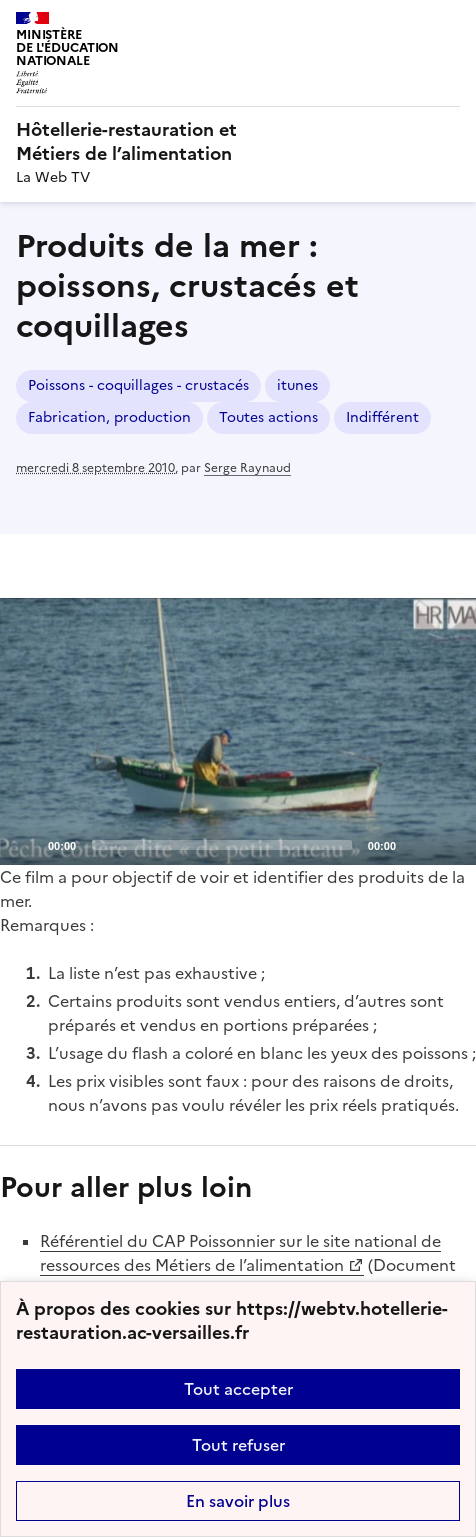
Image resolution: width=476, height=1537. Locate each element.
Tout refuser (238, 1445)
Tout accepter (238, 1389)
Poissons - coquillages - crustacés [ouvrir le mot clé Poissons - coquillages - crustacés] (138, 385)
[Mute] (417, 844)
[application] (238, 732)
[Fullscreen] (449, 844)
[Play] (238, 731)
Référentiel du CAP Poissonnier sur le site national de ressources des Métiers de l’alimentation (240, 1253)
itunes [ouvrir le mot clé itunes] (297, 385)
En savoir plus (238, 1501)
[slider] (222, 845)
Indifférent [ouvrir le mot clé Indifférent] (382, 417)
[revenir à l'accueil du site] (238, 142)
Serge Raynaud (247, 468)
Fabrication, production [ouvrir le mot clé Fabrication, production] (109, 417)
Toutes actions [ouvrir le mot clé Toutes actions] (268, 417)
